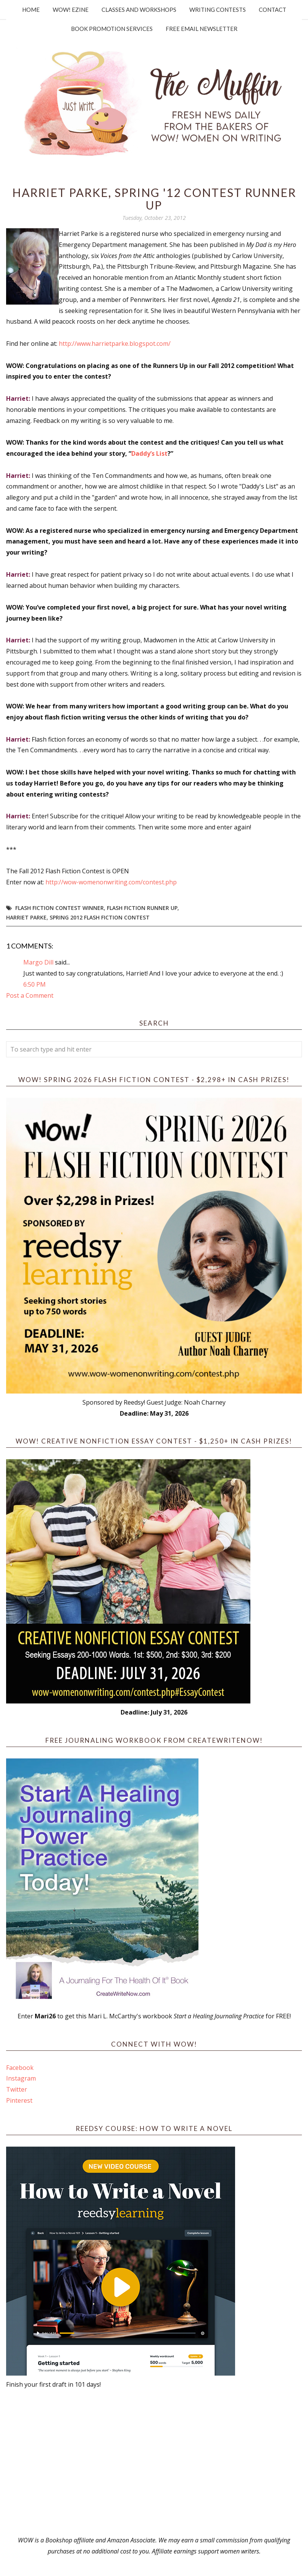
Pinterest (19, 2100)
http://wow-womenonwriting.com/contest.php (111, 882)
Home (31, 9)
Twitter (16, 2089)
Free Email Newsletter (201, 28)
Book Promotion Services (112, 28)
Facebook (20, 2067)
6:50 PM (34, 984)
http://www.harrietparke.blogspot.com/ (115, 343)
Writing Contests (217, 9)
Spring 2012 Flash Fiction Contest (100, 917)
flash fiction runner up (142, 907)
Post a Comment (29, 995)
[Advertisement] (154, 2462)
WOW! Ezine (71, 9)
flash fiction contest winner (59, 907)
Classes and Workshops (139, 9)
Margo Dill (38, 962)
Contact (272, 9)
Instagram (21, 2078)
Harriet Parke (26, 917)
